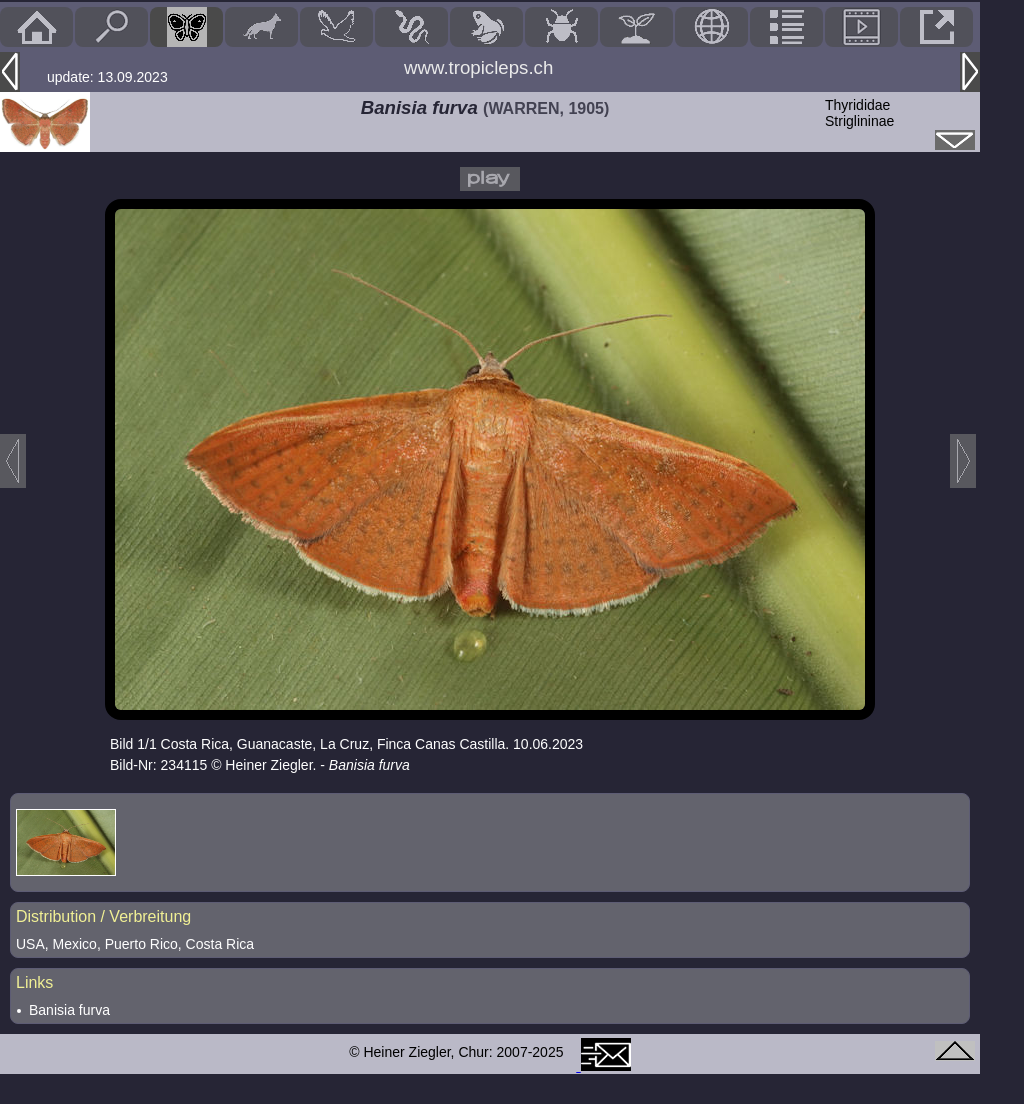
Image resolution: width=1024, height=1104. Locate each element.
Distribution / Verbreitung (103, 916)
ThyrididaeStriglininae (859, 113)
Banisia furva (69, 1010)
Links (34, 982)
